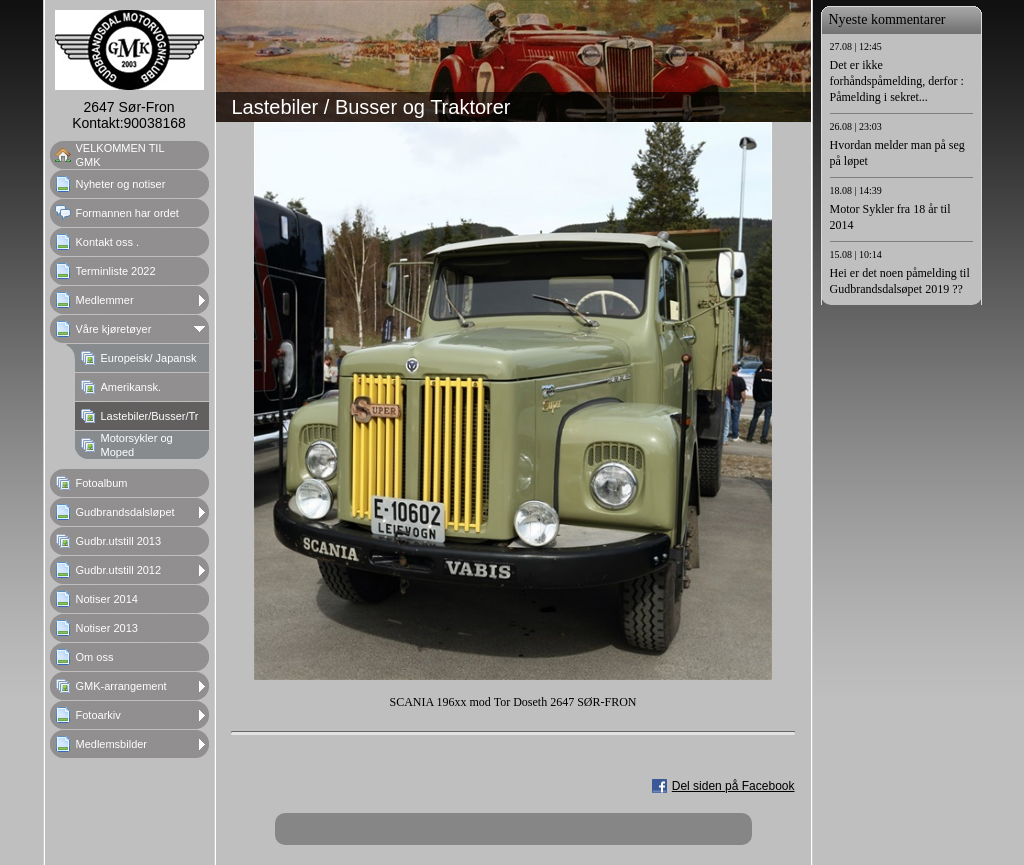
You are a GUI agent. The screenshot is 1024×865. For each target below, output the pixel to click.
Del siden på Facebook (733, 786)
